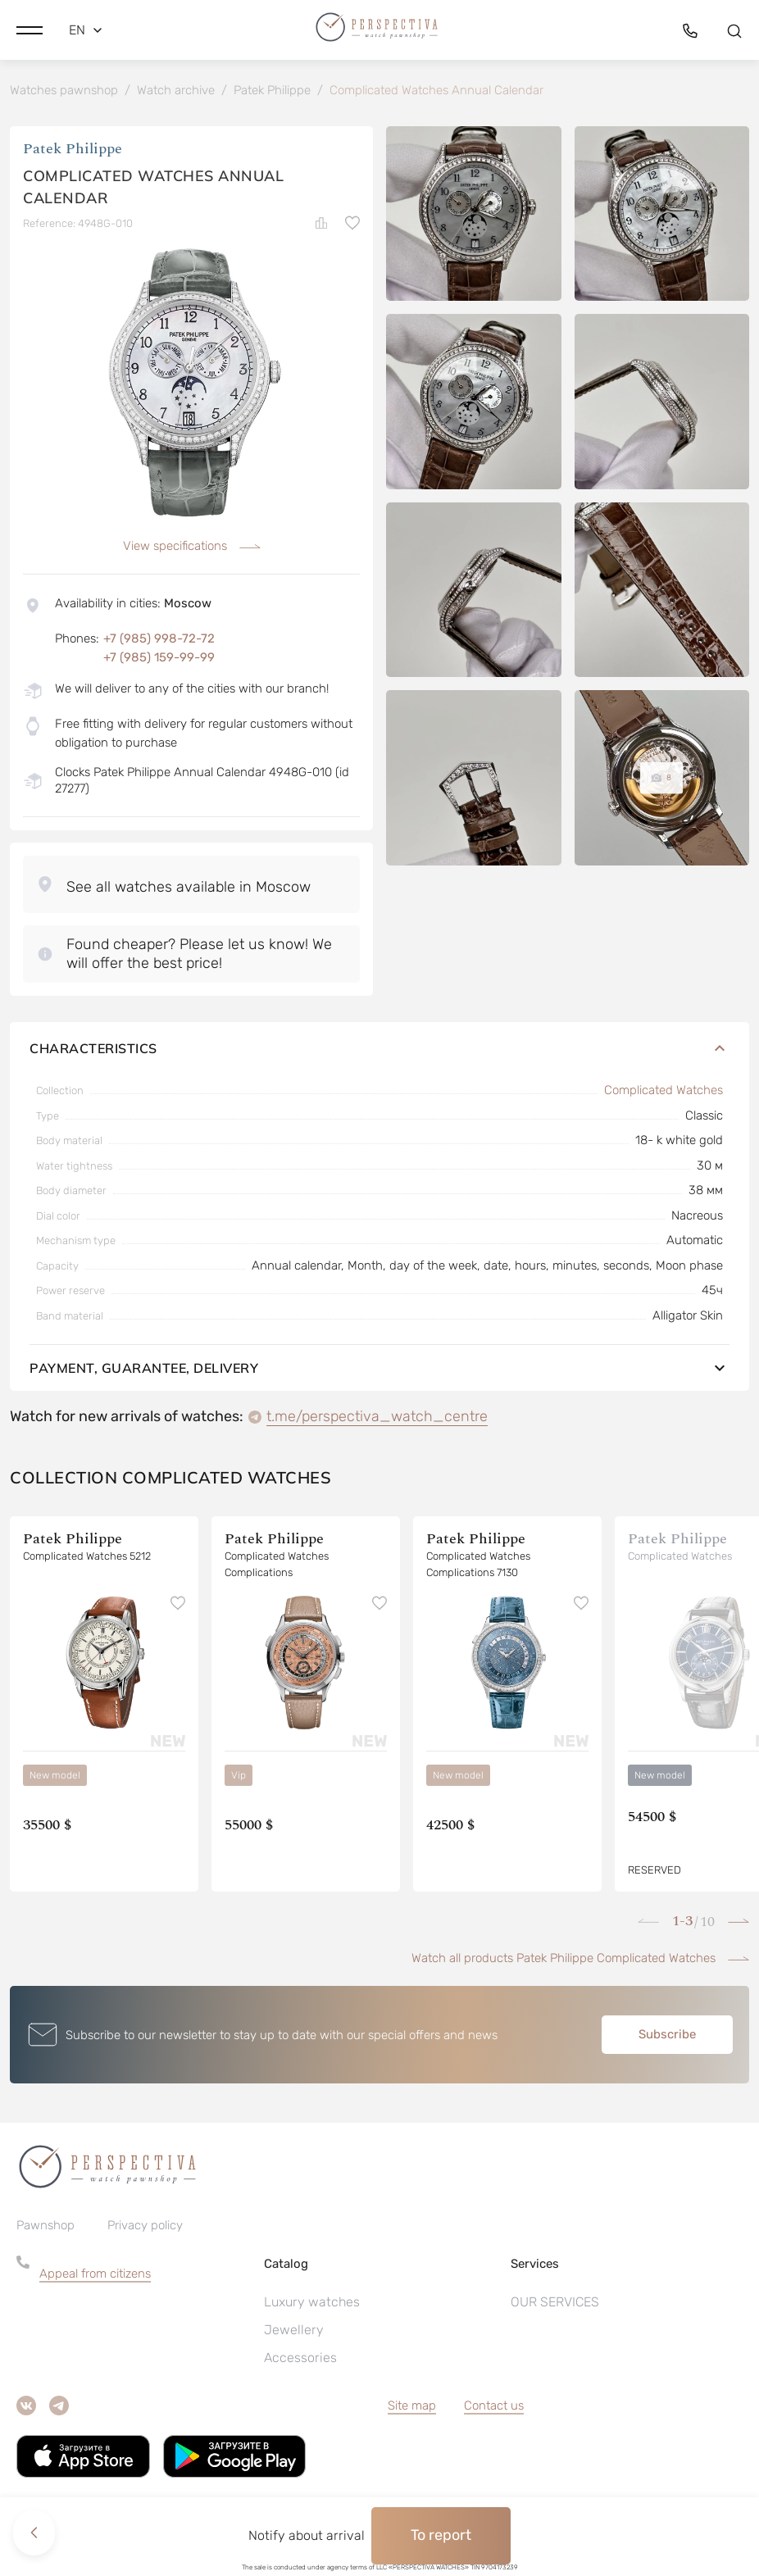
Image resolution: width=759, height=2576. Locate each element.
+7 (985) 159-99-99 (159, 659)
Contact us (494, 2408)
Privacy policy (145, 2227)
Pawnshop (45, 2227)
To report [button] (441, 2535)
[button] (29, 29)
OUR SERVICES (555, 2304)
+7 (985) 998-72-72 (159, 641)
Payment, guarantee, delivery (379, 1370)
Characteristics (379, 1051)
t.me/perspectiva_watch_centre (377, 1419)
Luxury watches (312, 2304)
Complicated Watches (663, 1092)
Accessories (300, 2360)
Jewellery (294, 2332)
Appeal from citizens (95, 2276)
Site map (412, 2408)
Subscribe (667, 2036)
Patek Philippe (72, 151)
